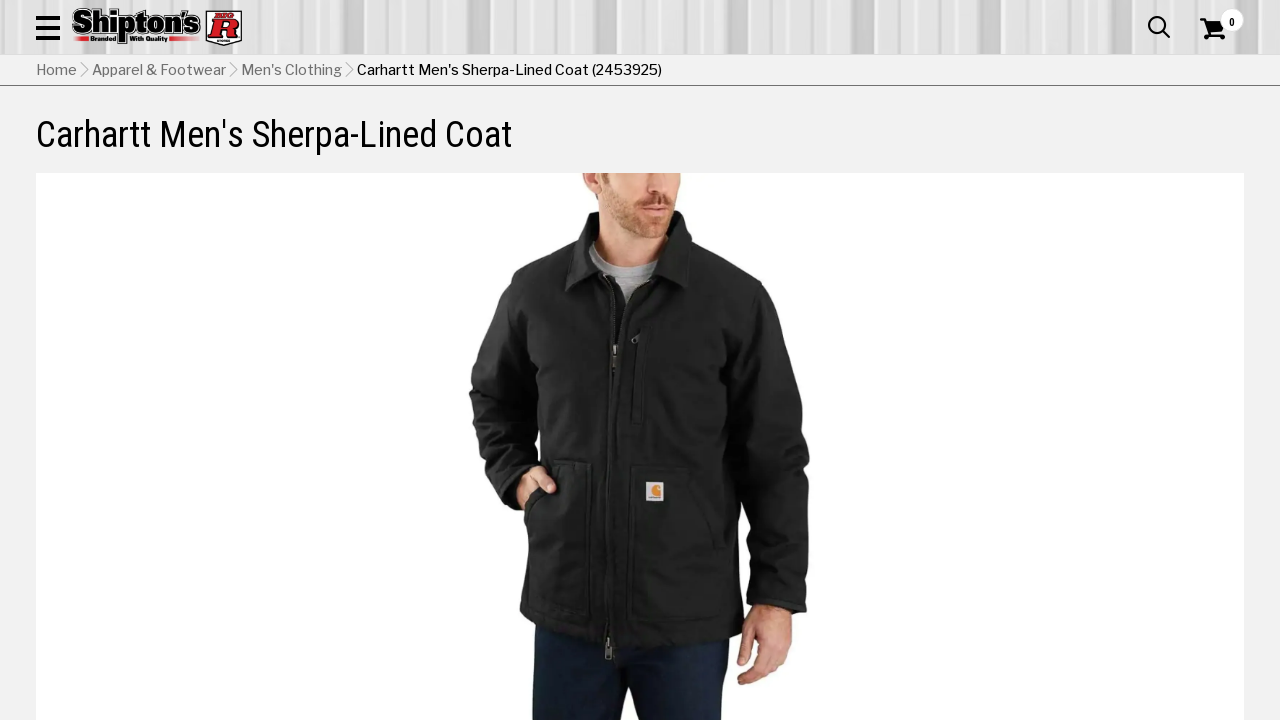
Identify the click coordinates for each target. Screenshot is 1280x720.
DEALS (1217, 134)
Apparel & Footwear (113, 134)
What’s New (1132, 15)
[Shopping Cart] (1210, 72)
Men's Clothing (291, 171)
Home (56, 171)
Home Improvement (721, 134)
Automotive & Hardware (297, 134)
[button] (716, 72)
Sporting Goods (1116, 134)
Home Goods (576, 134)
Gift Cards (1044, 15)
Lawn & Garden (871, 134)
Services (1216, 15)
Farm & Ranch (458, 134)
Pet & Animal (993, 134)
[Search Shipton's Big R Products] (580, 72)
